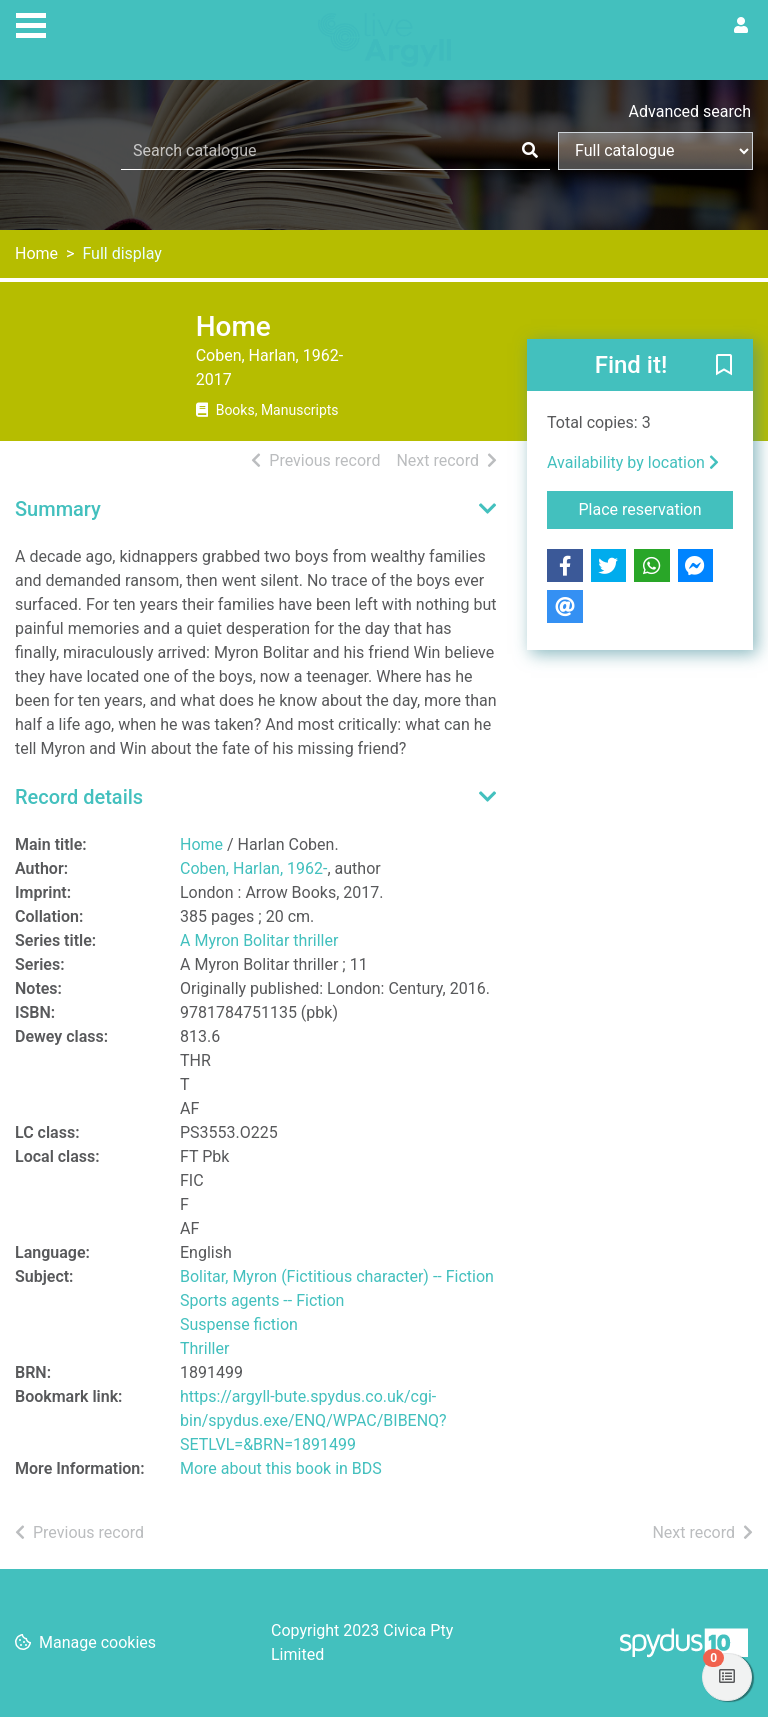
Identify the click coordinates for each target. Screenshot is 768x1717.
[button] (724, 366)
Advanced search (690, 111)
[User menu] (741, 26)
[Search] (530, 151)
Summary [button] (58, 509)
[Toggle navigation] (31, 23)
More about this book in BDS (281, 1468)
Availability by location (633, 462)
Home (36, 253)
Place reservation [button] (656, 508)
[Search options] (655, 151)
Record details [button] (79, 797)
